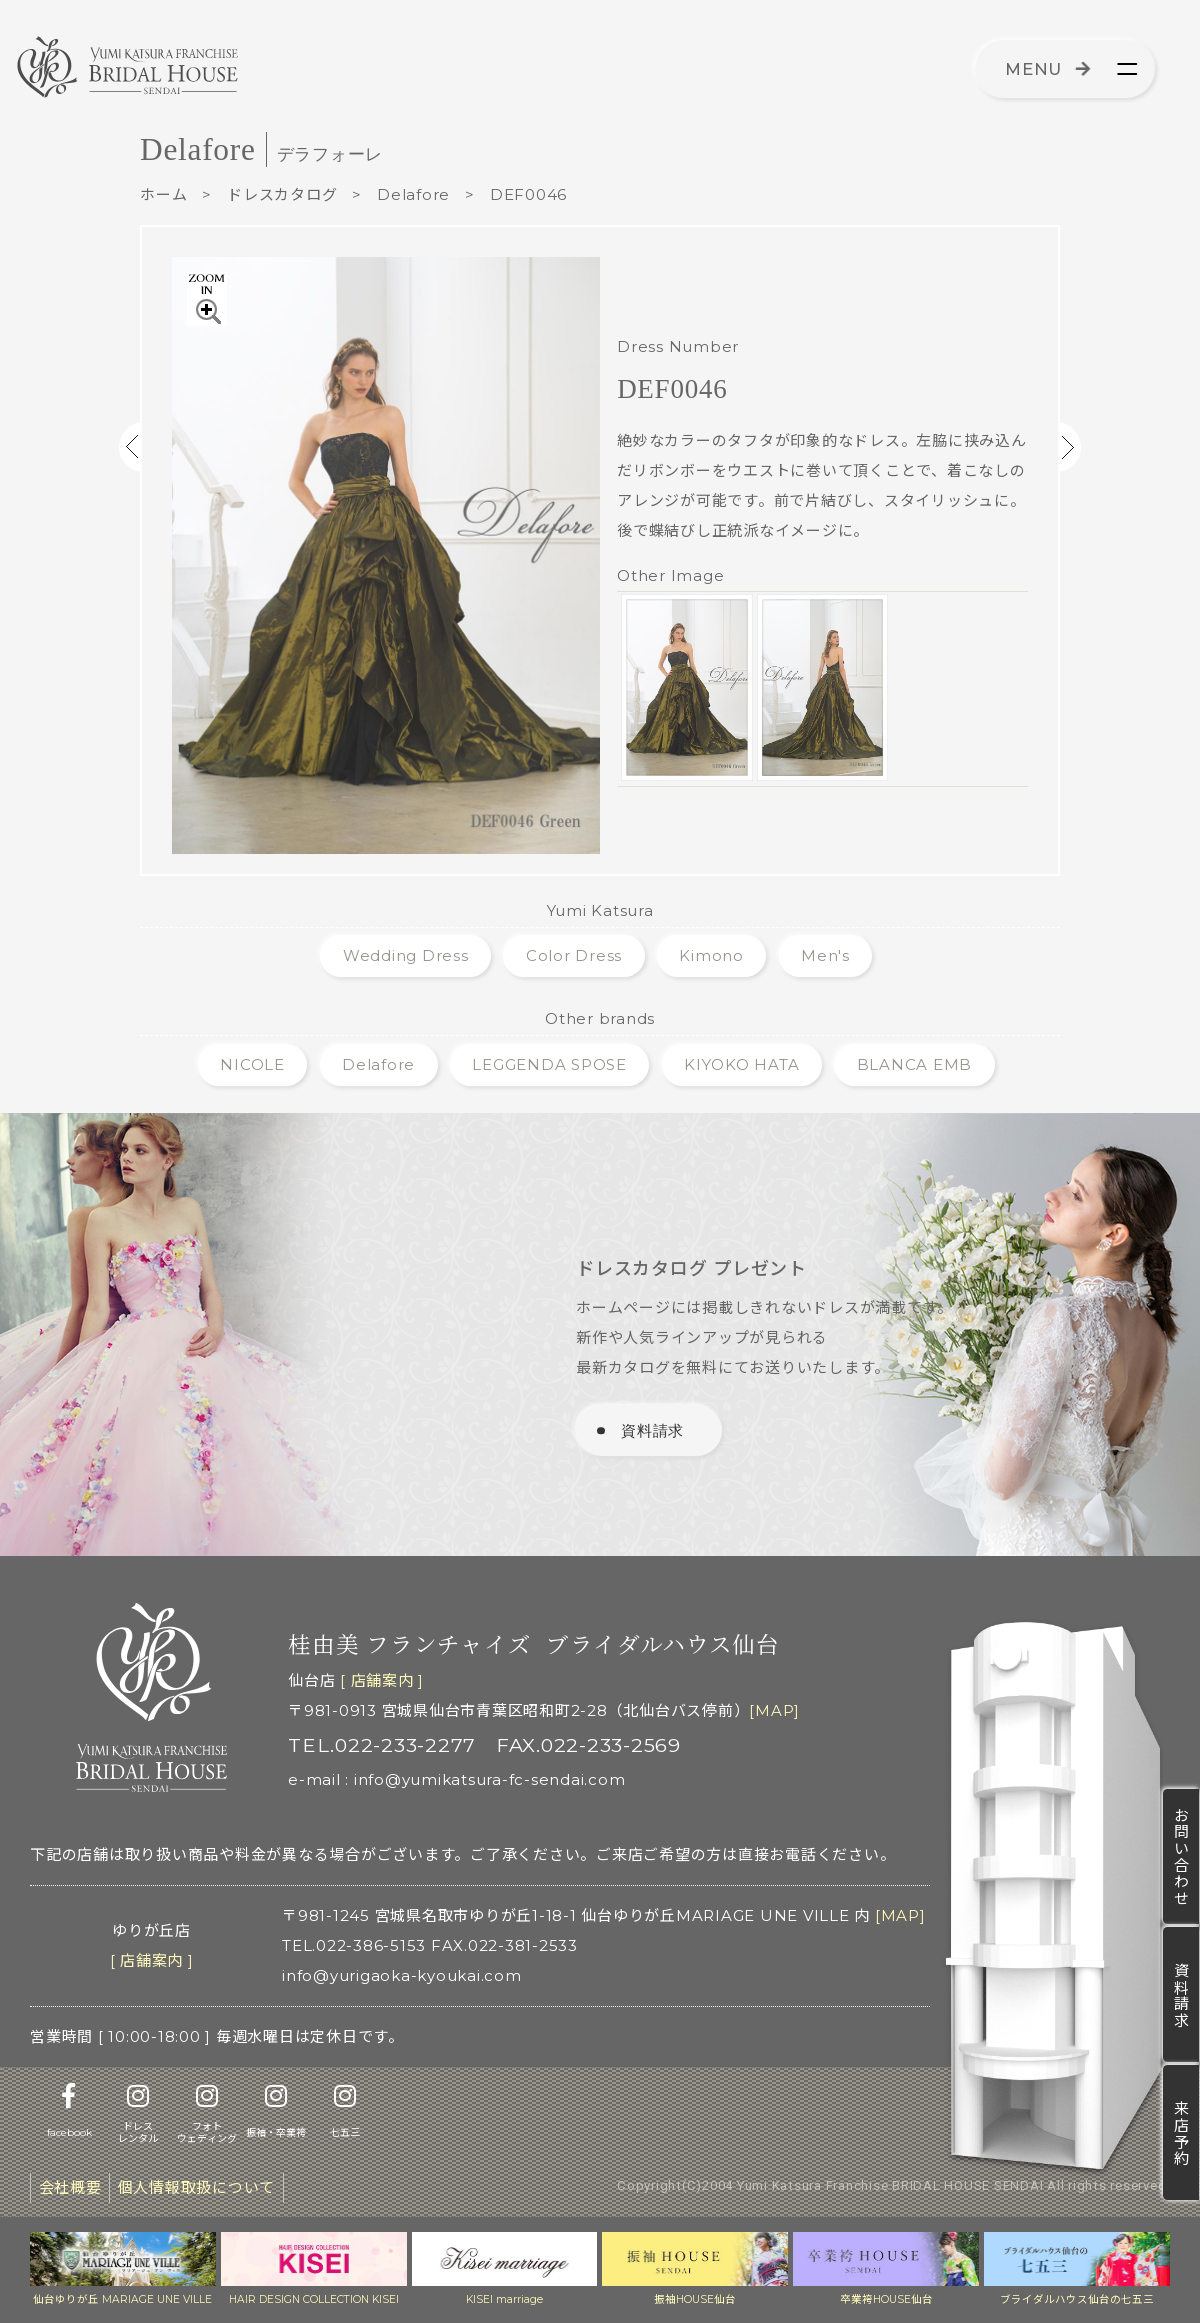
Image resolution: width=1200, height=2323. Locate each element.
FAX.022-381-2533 (504, 1945)
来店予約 (1181, 2133)
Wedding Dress (406, 955)
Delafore (413, 194)
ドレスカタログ (282, 194)
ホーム (163, 194)
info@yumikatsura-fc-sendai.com (490, 1779)
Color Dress (574, 955)
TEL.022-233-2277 (382, 1745)
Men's (825, 955)
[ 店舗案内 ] (382, 1680)
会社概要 (70, 2187)
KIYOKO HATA (741, 1064)
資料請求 (1181, 1995)
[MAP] (774, 1710)
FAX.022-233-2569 (588, 1745)
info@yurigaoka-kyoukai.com (402, 1975)
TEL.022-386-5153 (354, 1945)
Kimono (711, 955)
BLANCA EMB (915, 1064)
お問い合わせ (1181, 1856)
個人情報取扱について (197, 2187)
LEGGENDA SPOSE (549, 1064)
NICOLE (252, 1064)
